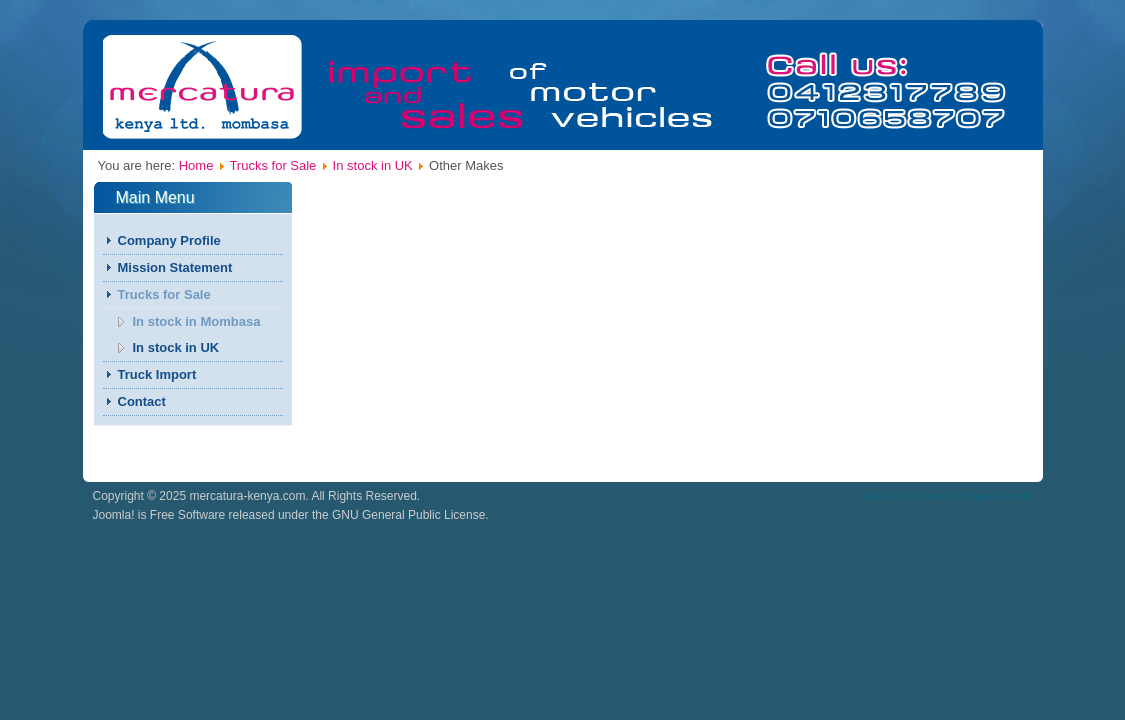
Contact (142, 401)
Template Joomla (996, 496)
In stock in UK (373, 165)
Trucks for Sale (272, 165)
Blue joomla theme (905, 496)
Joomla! (114, 515)
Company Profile (169, 240)
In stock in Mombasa (197, 321)
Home (196, 165)
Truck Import (157, 374)
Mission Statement (175, 267)
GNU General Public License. (410, 515)
